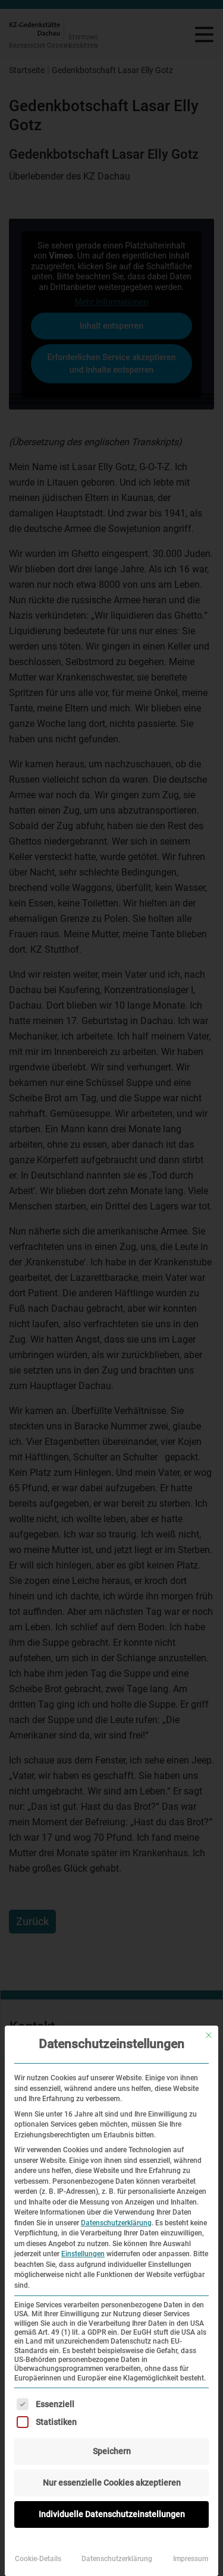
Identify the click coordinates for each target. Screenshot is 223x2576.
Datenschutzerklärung (116, 2223)
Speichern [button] (112, 2451)
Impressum (190, 2559)
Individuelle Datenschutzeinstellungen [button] (112, 2514)
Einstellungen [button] (83, 2254)
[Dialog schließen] (208, 2035)
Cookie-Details (38, 2559)
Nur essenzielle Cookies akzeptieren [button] (112, 2482)
